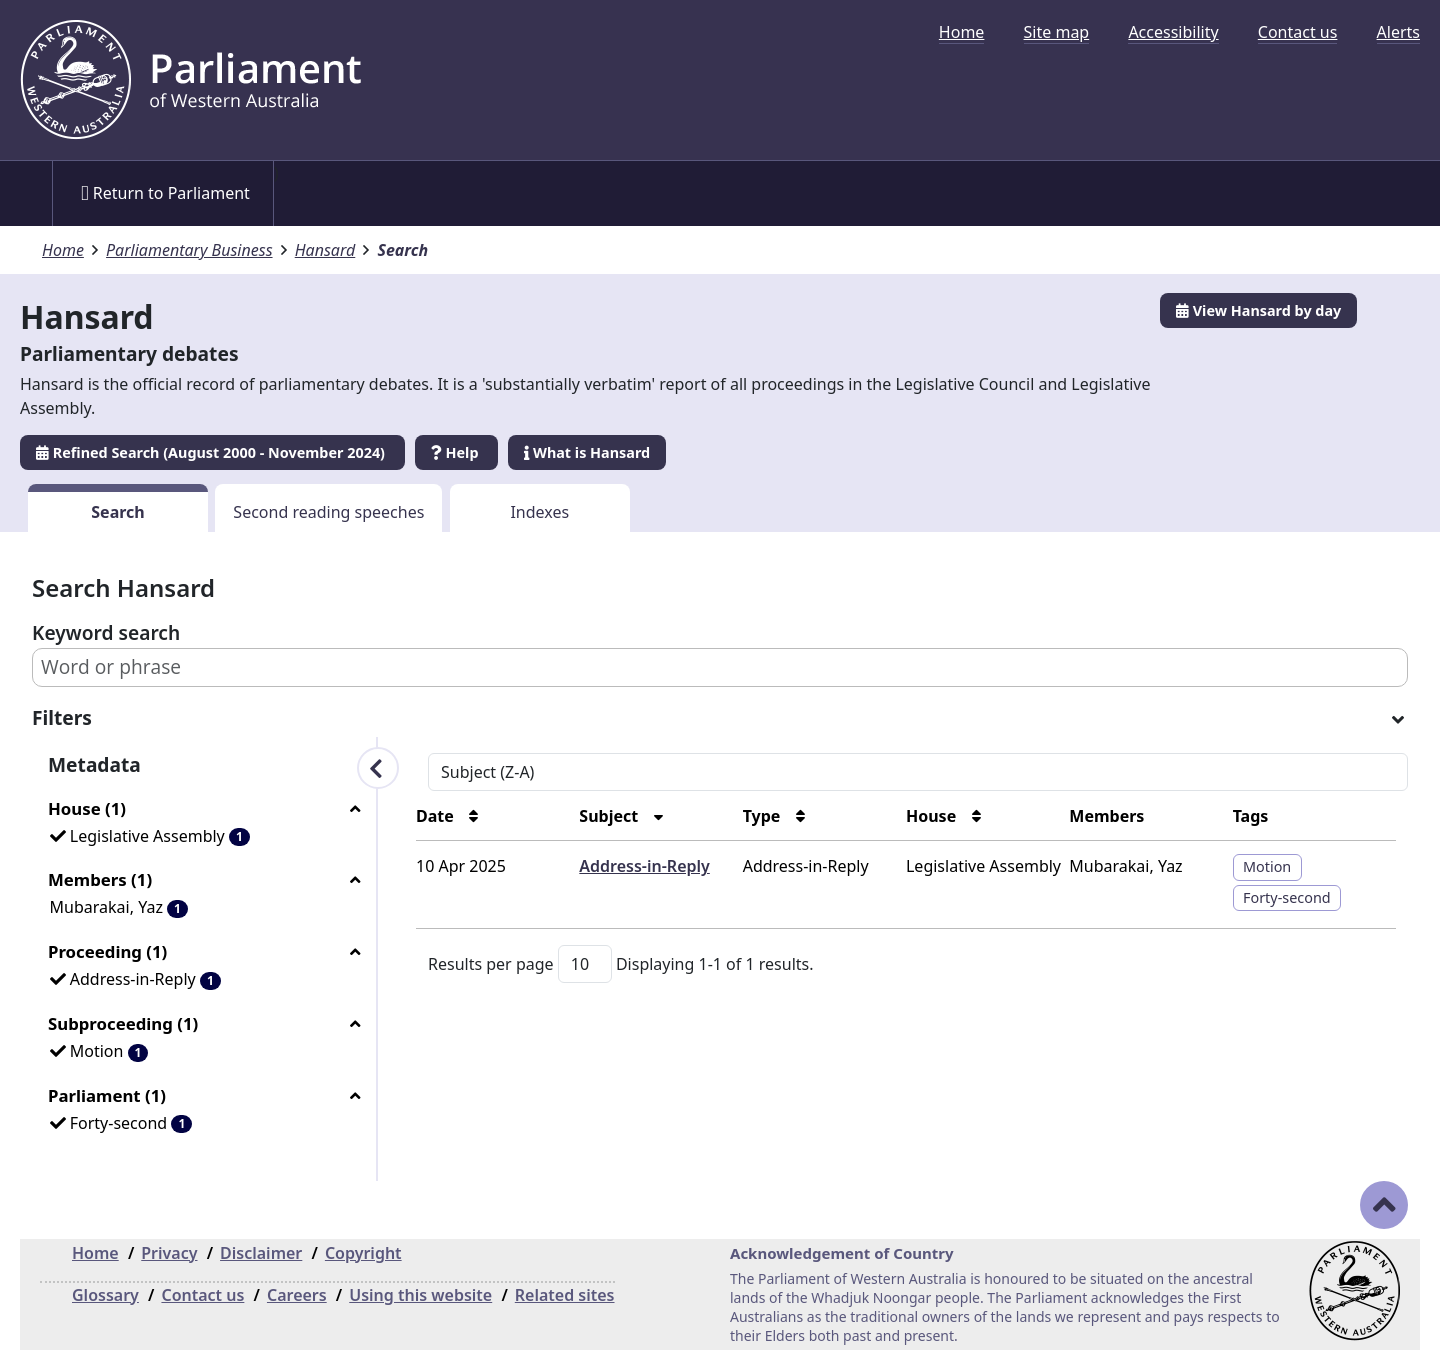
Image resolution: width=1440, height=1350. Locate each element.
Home (962, 32)
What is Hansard (587, 452)
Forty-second (1287, 897)
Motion (1267, 866)
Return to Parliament (165, 193)
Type (764, 816)
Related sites (565, 1295)
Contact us (1298, 32)
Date (437, 816)
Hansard (325, 250)
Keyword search (106, 632)
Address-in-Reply (644, 866)
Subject (610, 816)
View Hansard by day (1258, 310)
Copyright (363, 1253)
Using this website (420, 1295)
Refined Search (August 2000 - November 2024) (212, 452)
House (933, 816)
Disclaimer (261, 1253)
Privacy (169, 1253)
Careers (297, 1295)
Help (456, 452)
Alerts (1398, 32)
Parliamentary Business (189, 250)
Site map (1057, 32)
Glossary (105, 1295)
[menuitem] (962, 32)
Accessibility (1173, 32)
